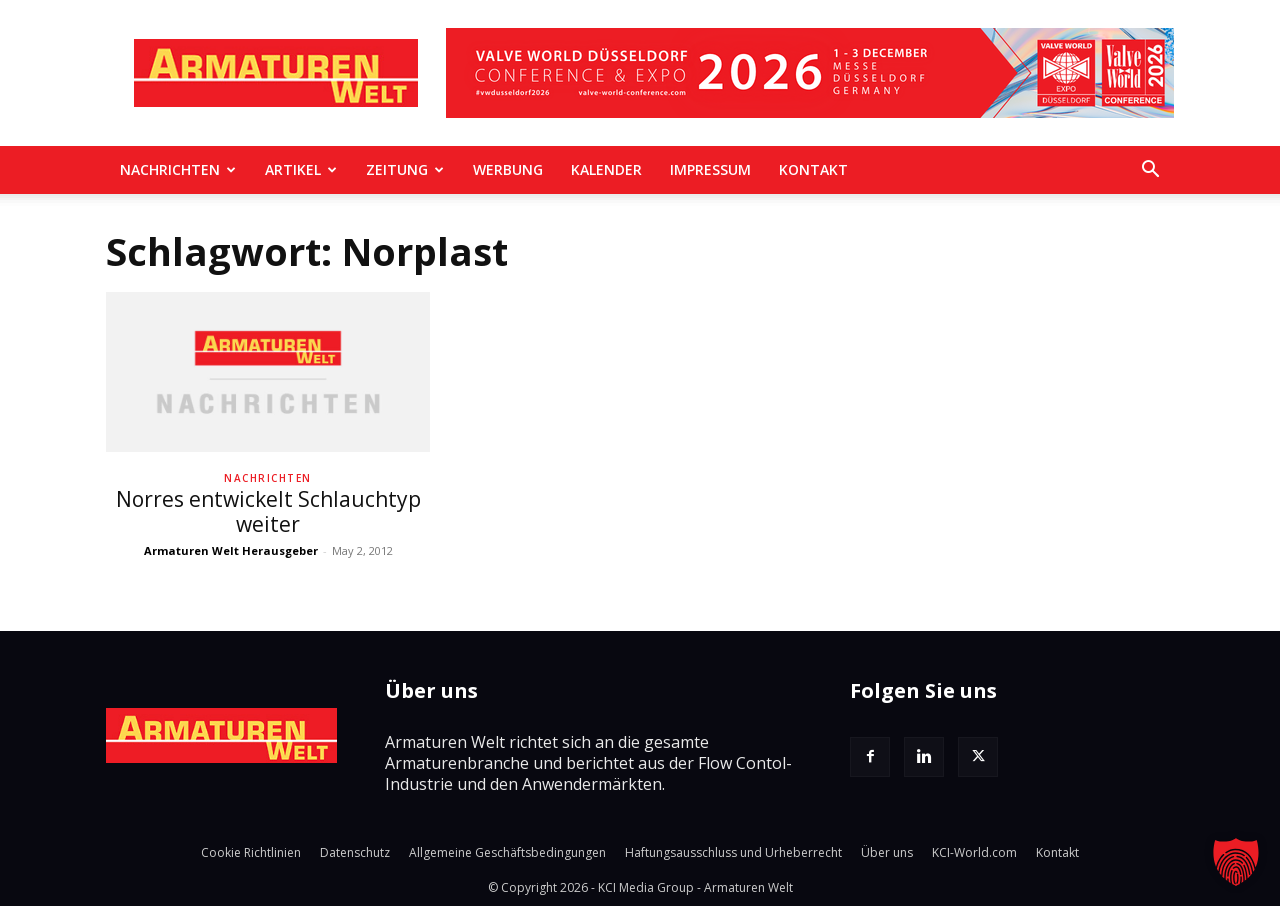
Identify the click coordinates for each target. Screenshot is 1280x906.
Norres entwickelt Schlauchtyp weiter (268, 511)
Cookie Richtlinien (251, 852)
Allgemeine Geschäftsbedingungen (507, 852)
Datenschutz (355, 852)
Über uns (887, 852)
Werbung (508, 169)
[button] (1150, 171)
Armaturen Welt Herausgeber (231, 550)
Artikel (301, 169)
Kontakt (813, 169)
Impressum (710, 169)
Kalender (606, 169)
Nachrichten (178, 169)
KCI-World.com (974, 852)
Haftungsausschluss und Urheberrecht (733, 852)
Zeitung (405, 169)
